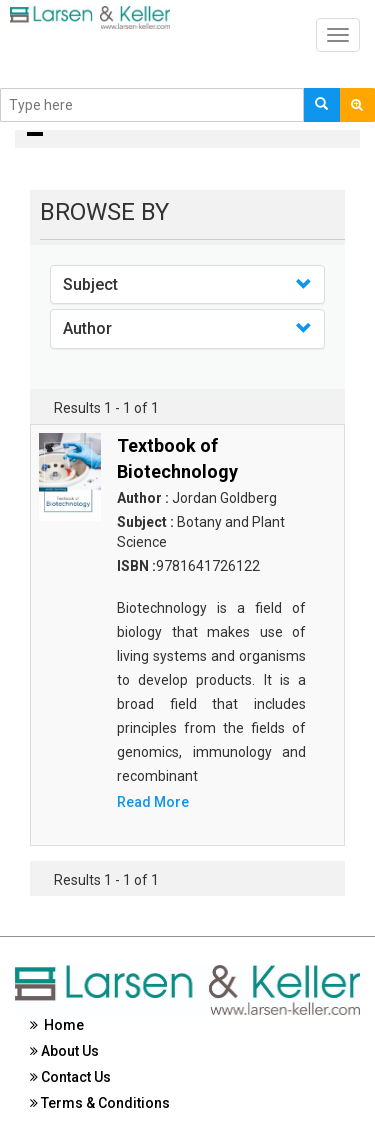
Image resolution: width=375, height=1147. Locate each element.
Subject (90, 284)
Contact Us (70, 1077)
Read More (153, 802)
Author (87, 328)
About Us (64, 1051)
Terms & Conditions (100, 1103)
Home (57, 1025)
